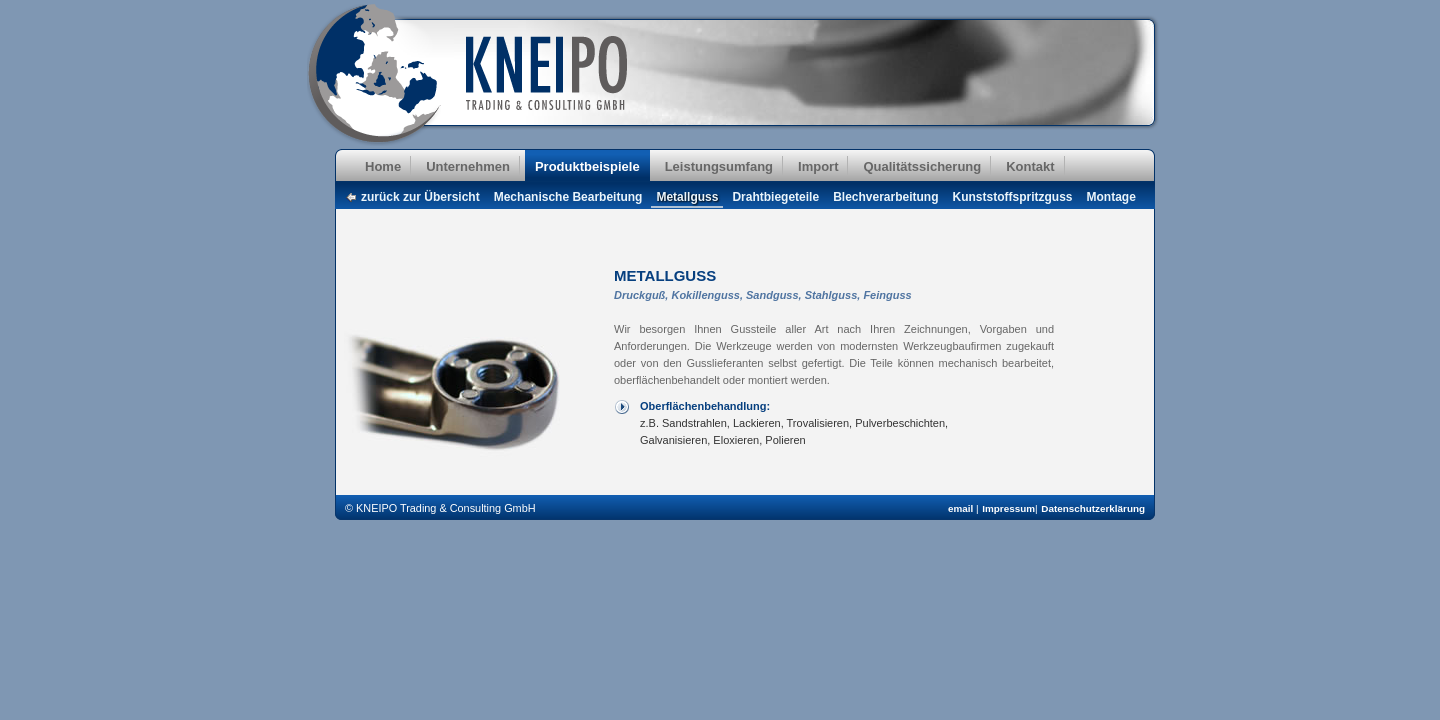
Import (818, 166)
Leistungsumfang (719, 166)
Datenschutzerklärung (1093, 508)
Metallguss (687, 197)
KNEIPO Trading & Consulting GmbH (472, 74)
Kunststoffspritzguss (1013, 197)
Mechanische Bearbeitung (568, 197)
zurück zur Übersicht (420, 197)
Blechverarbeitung (885, 197)
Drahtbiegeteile (775, 197)
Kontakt (1030, 166)
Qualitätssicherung (922, 166)
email (962, 508)
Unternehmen (468, 166)
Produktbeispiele (587, 166)
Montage (1111, 197)
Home (383, 166)
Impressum (1008, 508)
